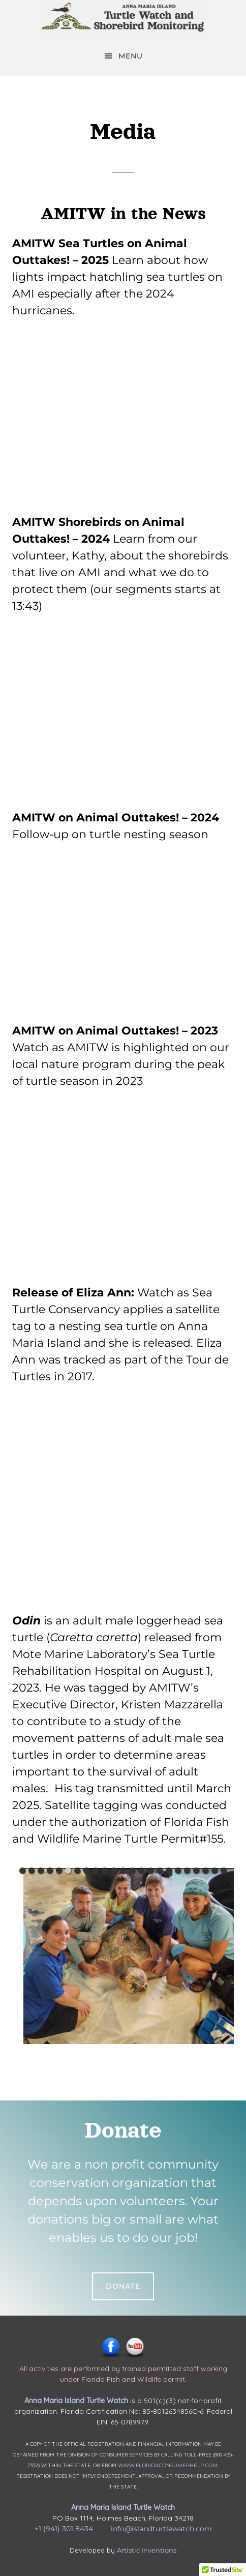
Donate (123, 2286)
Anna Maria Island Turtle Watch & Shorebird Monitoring (123, 18)
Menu (130, 56)
